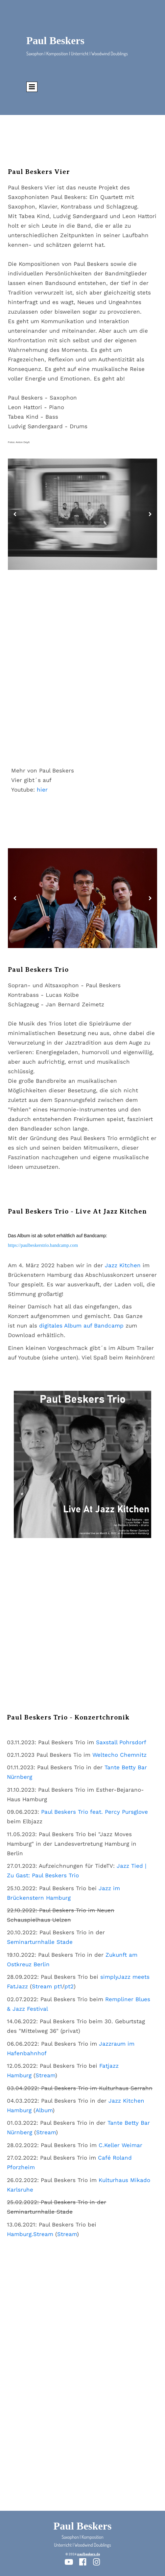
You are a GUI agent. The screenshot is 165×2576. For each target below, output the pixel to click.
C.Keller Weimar (120, 2145)
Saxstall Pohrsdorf (121, 1742)
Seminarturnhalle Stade (40, 1942)
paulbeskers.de (88, 2554)
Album (44, 2110)
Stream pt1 (47, 1986)
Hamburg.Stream (30, 2234)
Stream (45, 2075)
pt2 (69, 1986)
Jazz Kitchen (123, 1265)
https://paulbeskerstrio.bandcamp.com (43, 1245)
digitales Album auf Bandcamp (82, 1325)
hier (42, 789)
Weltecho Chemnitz (119, 1754)
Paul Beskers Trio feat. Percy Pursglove (94, 1811)
